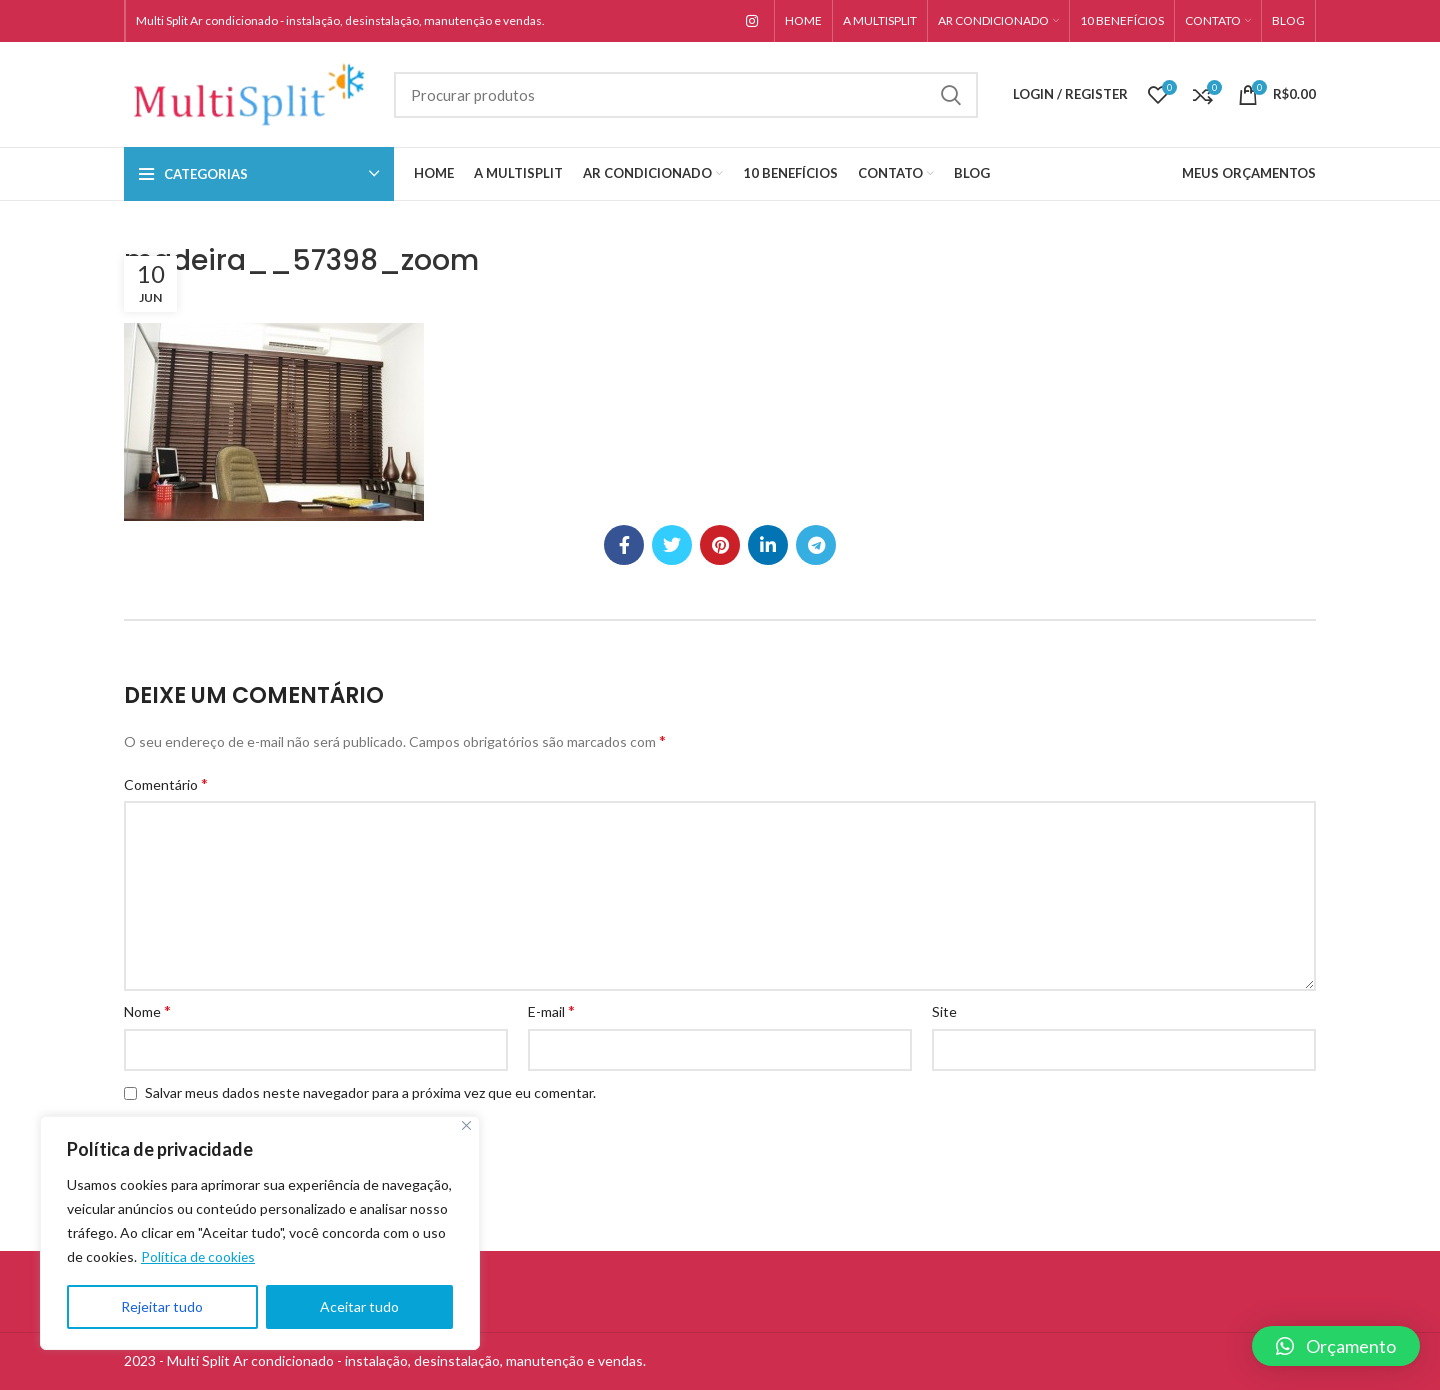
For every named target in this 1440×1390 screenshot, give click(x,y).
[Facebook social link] (624, 545)
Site (944, 1011)
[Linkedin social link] (768, 545)
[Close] (466, 1125)
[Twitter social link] (672, 545)
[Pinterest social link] (720, 545)
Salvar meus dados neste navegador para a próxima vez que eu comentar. (370, 1092)
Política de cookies (199, 1256)
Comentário (166, 783)
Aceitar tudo (359, 1306)
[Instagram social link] (752, 21)
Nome (147, 1010)
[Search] (686, 95)
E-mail (551, 1010)
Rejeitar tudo (162, 1306)
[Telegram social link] (816, 545)
